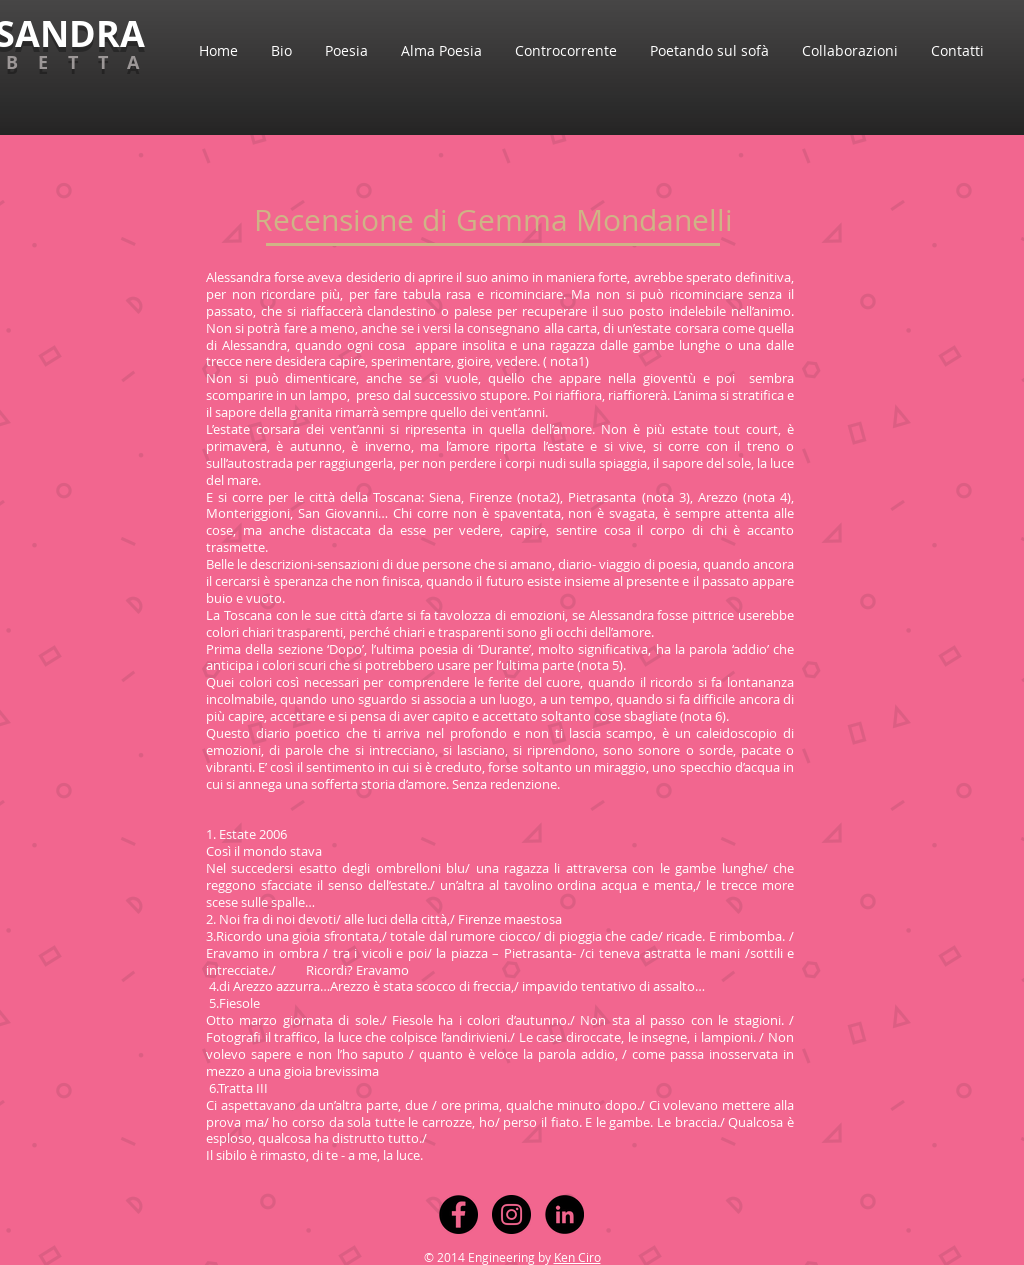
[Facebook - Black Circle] (458, 1214)
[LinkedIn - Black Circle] (564, 1214)
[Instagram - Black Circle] (511, 1214)
